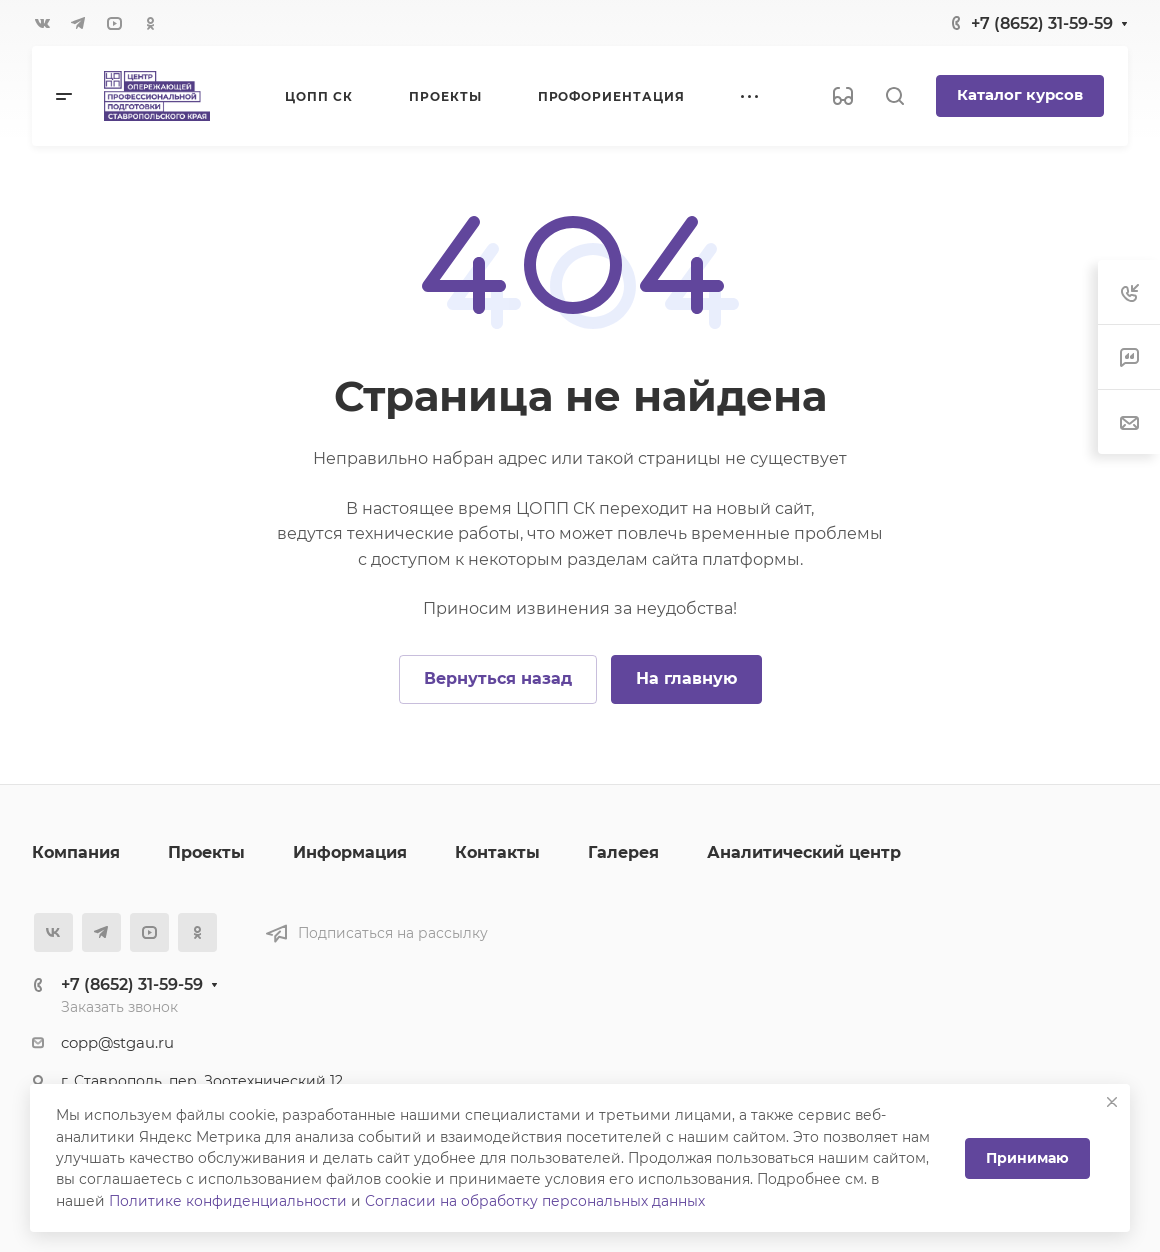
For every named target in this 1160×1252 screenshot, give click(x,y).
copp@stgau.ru (117, 1043)
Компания (76, 852)
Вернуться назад (498, 678)
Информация (350, 852)
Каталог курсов (1020, 95)
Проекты (206, 852)
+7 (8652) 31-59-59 (1042, 23)
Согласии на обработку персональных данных (535, 1201)
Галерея (623, 852)
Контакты (497, 852)
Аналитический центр (804, 852)
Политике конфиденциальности (228, 1201)
